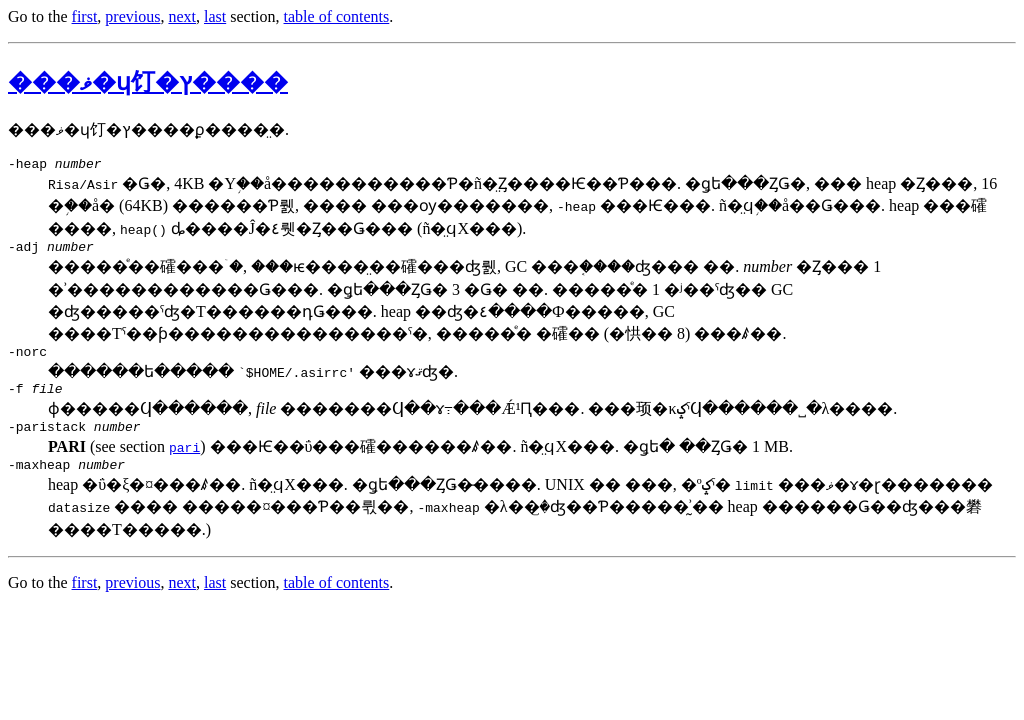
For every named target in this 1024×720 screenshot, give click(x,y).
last (215, 16)
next (182, 16)
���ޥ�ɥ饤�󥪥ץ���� (148, 82)
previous (132, 16)
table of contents (337, 16)
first (85, 16)
